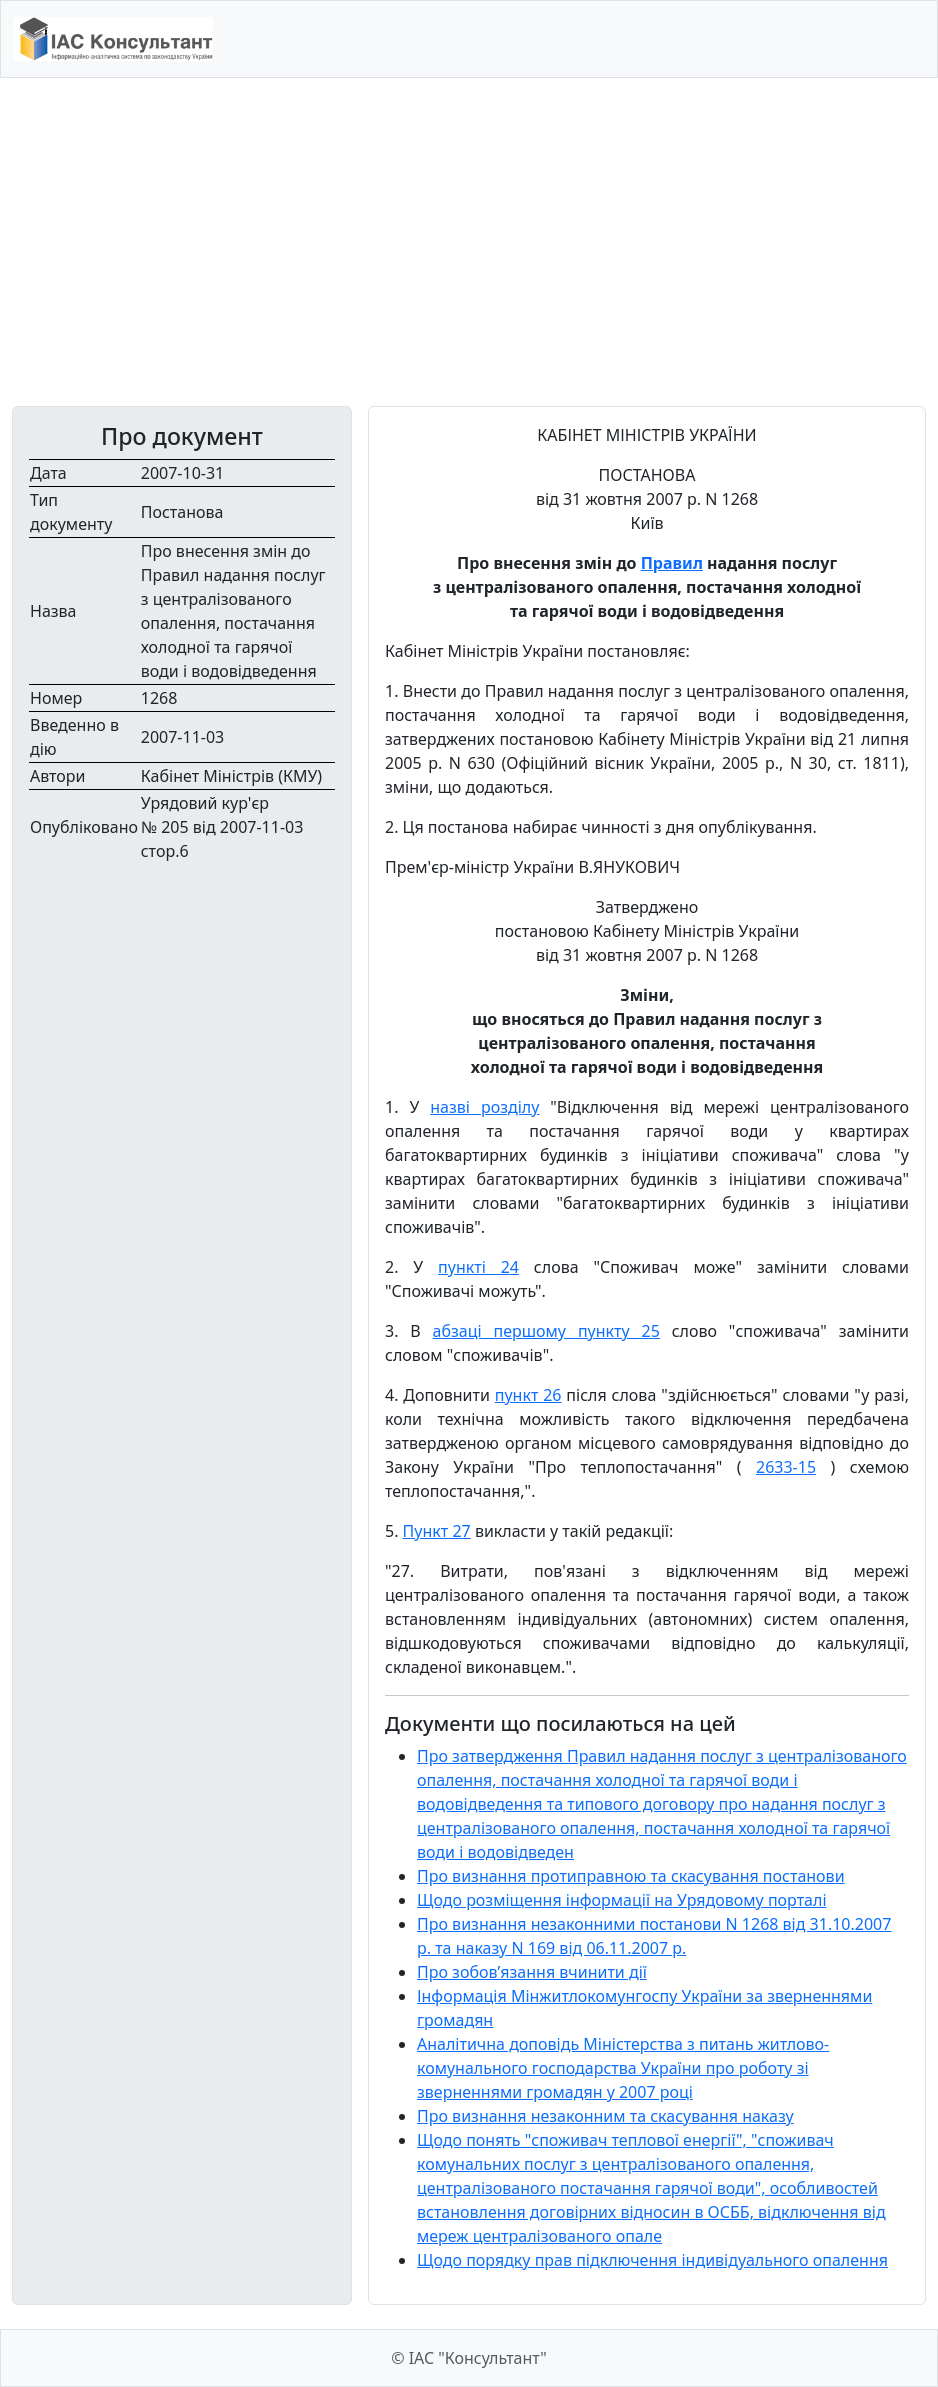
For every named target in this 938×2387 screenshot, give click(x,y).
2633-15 (786, 1467)
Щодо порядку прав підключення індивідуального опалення (652, 2260)
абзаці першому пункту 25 (546, 1331)
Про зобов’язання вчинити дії (532, 1972)
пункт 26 (528, 1395)
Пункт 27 (437, 1531)
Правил (672, 563)
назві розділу (484, 1107)
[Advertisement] (469, 242)
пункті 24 (478, 1267)
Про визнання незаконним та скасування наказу (605, 2116)
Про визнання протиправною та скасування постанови (631, 1876)
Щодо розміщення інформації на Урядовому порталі (622, 1900)
